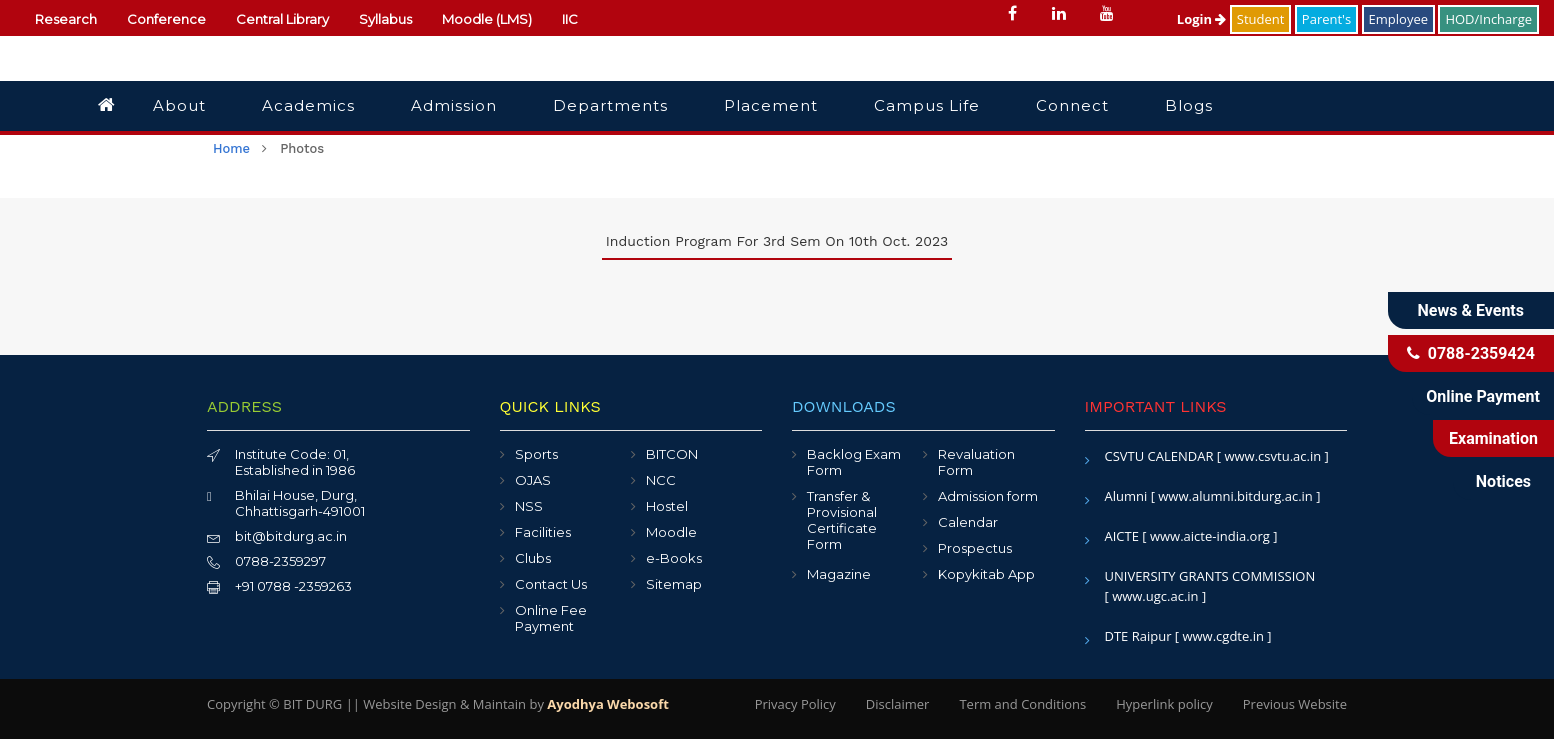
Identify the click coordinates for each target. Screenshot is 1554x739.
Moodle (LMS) (487, 19)
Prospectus (975, 548)
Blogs (1189, 105)
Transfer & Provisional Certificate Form (842, 520)
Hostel (667, 506)
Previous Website (1295, 704)
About (179, 105)
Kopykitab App (986, 574)
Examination (1493, 438)
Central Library (282, 19)
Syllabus (385, 19)
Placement (771, 105)
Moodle (671, 532)
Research (66, 19)
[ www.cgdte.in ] (1223, 636)
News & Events (1471, 310)
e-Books (674, 558)
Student (1261, 19)
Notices (1503, 481)
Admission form (988, 496)
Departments (610, 105)
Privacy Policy (795, 704)
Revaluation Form (976, 462)
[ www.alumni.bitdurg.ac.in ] (1236, 496)
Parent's (1326, 19)
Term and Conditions (1022, 704)
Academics (308, 105)
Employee (1398, 19)
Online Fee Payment (551, 618)
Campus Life (927, 105)
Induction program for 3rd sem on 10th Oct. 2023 (777, 241)
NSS (529, 506)
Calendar (968, 522)
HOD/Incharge (1488, 19)
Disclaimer (898, 704)
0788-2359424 (1471, 353)
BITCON (672, 454)
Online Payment (1483, 396)
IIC (570, 19)
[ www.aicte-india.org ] (1209, 536)
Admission (454, 105)
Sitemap (674, 584)
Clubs (533, 558)
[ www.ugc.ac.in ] (1156, 596)
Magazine (839, 574)
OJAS (533, 480)
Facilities (543, 532)
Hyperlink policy (1164, 704)
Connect (1072, 105)
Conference (166, 19)
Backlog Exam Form (854, 462)
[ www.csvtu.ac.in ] (1273, 456)
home (231, 148)
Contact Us (551, 584)
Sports (536, 454)
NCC (661, 480)
